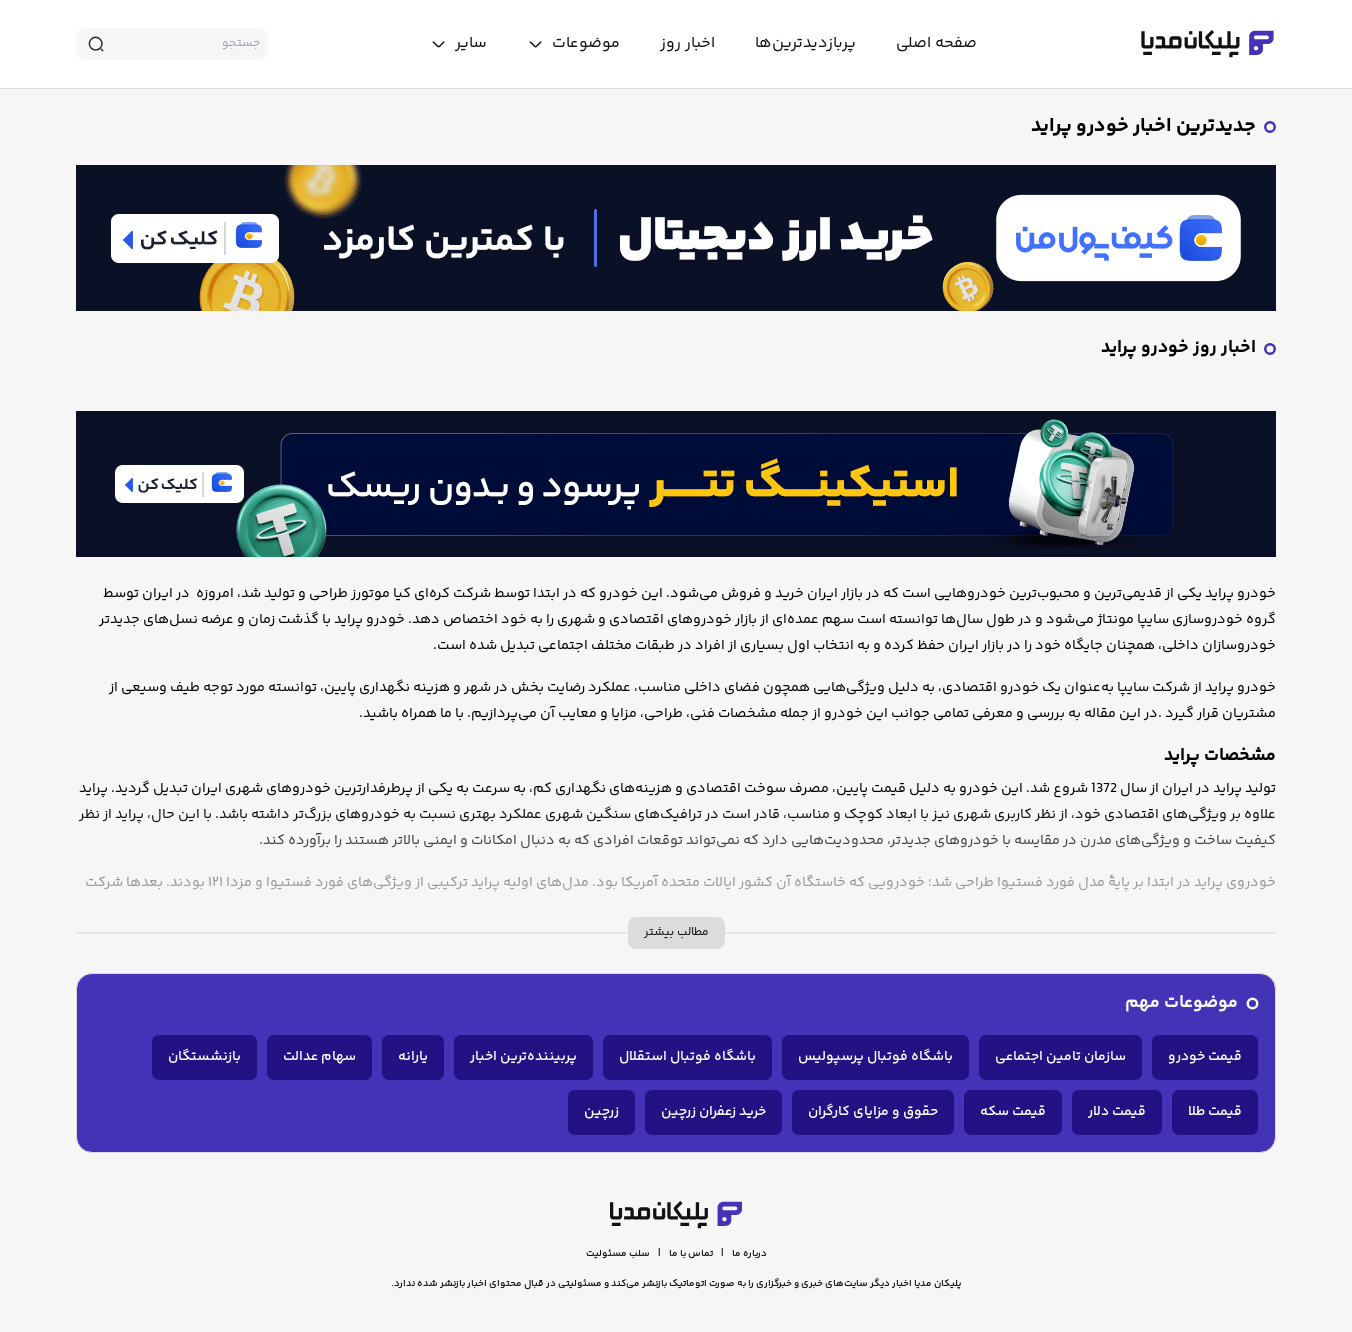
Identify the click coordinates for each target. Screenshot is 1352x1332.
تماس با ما (691, 1254)
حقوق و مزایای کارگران (873, 1112)
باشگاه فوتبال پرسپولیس (875, 1057)
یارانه (413, 1057)
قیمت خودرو (1205, 1057)
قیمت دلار (1117, 1112)
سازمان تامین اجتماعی (1060, 1057)
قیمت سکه (1013, 1112)
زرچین (601, 1112)
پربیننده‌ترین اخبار (523, 1057)
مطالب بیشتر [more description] (676, 932)
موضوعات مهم (1181, 1003)
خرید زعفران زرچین (713, 1112)
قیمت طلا (1215, 1112)
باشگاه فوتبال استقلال (687, 1057)
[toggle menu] (573, 44)
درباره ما (749, 1254)
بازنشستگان (204, 1057)
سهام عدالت (319, 1057)
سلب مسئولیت (618, 1254)
